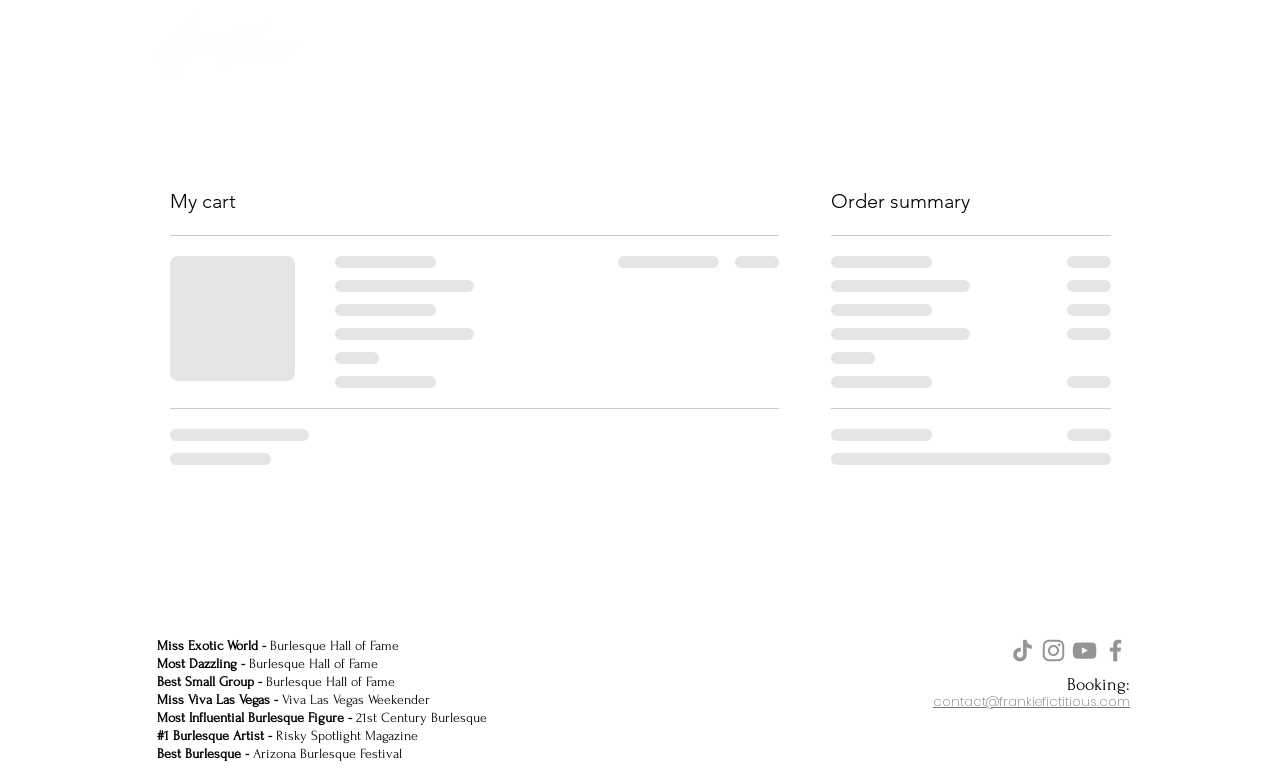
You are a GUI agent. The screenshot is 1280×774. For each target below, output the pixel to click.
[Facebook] (1115, 650)
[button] (1107, 43)
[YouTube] (1084, 650)
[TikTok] (1022, 650)
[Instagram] (1053, 650)
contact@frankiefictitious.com (1031, 701)
